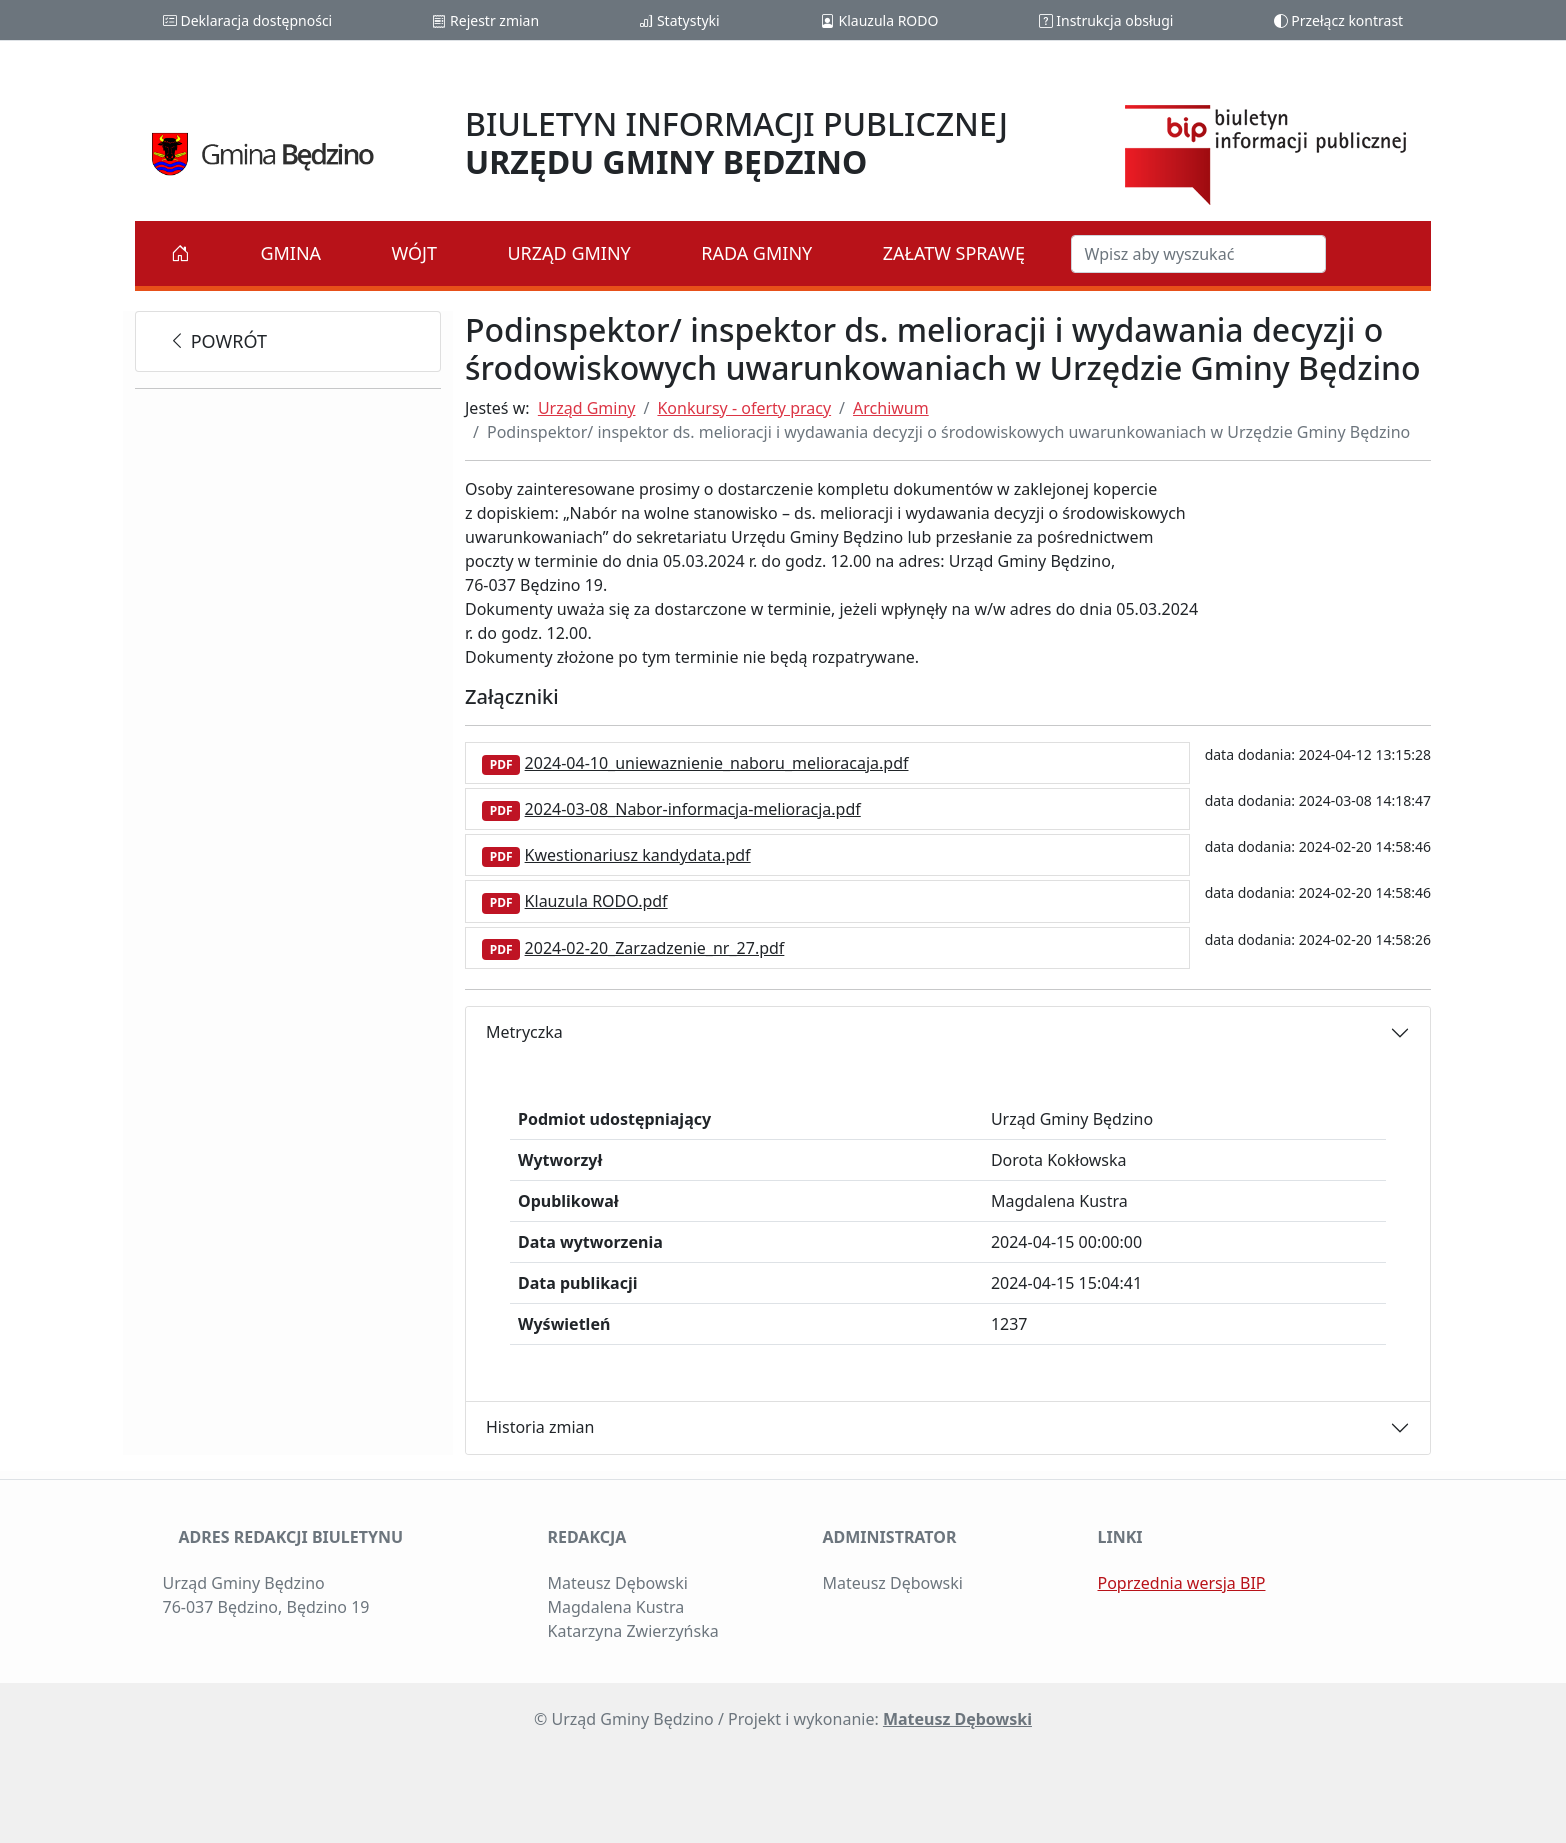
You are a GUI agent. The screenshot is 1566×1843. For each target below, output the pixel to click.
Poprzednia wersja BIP (1182, 1583)
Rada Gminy (756, 253)
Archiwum (891, 408)
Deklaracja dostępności (247, 20)
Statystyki (679, 20)
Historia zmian (540, 1427)
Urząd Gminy (568, 253)
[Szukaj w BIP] (1198, 254)
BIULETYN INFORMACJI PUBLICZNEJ (736, 142)
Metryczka (524, 1032)
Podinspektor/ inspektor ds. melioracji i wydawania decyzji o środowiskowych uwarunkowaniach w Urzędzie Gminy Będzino (948, 432)
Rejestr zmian (485, 20)
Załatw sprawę (954, 253)
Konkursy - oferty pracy (744, 408)
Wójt (415, 253)
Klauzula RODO (879, 20)
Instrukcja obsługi (1106, 20)
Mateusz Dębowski (957, 1719)
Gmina (290, 253)
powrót (217, 341)
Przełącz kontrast (1339, 20)
